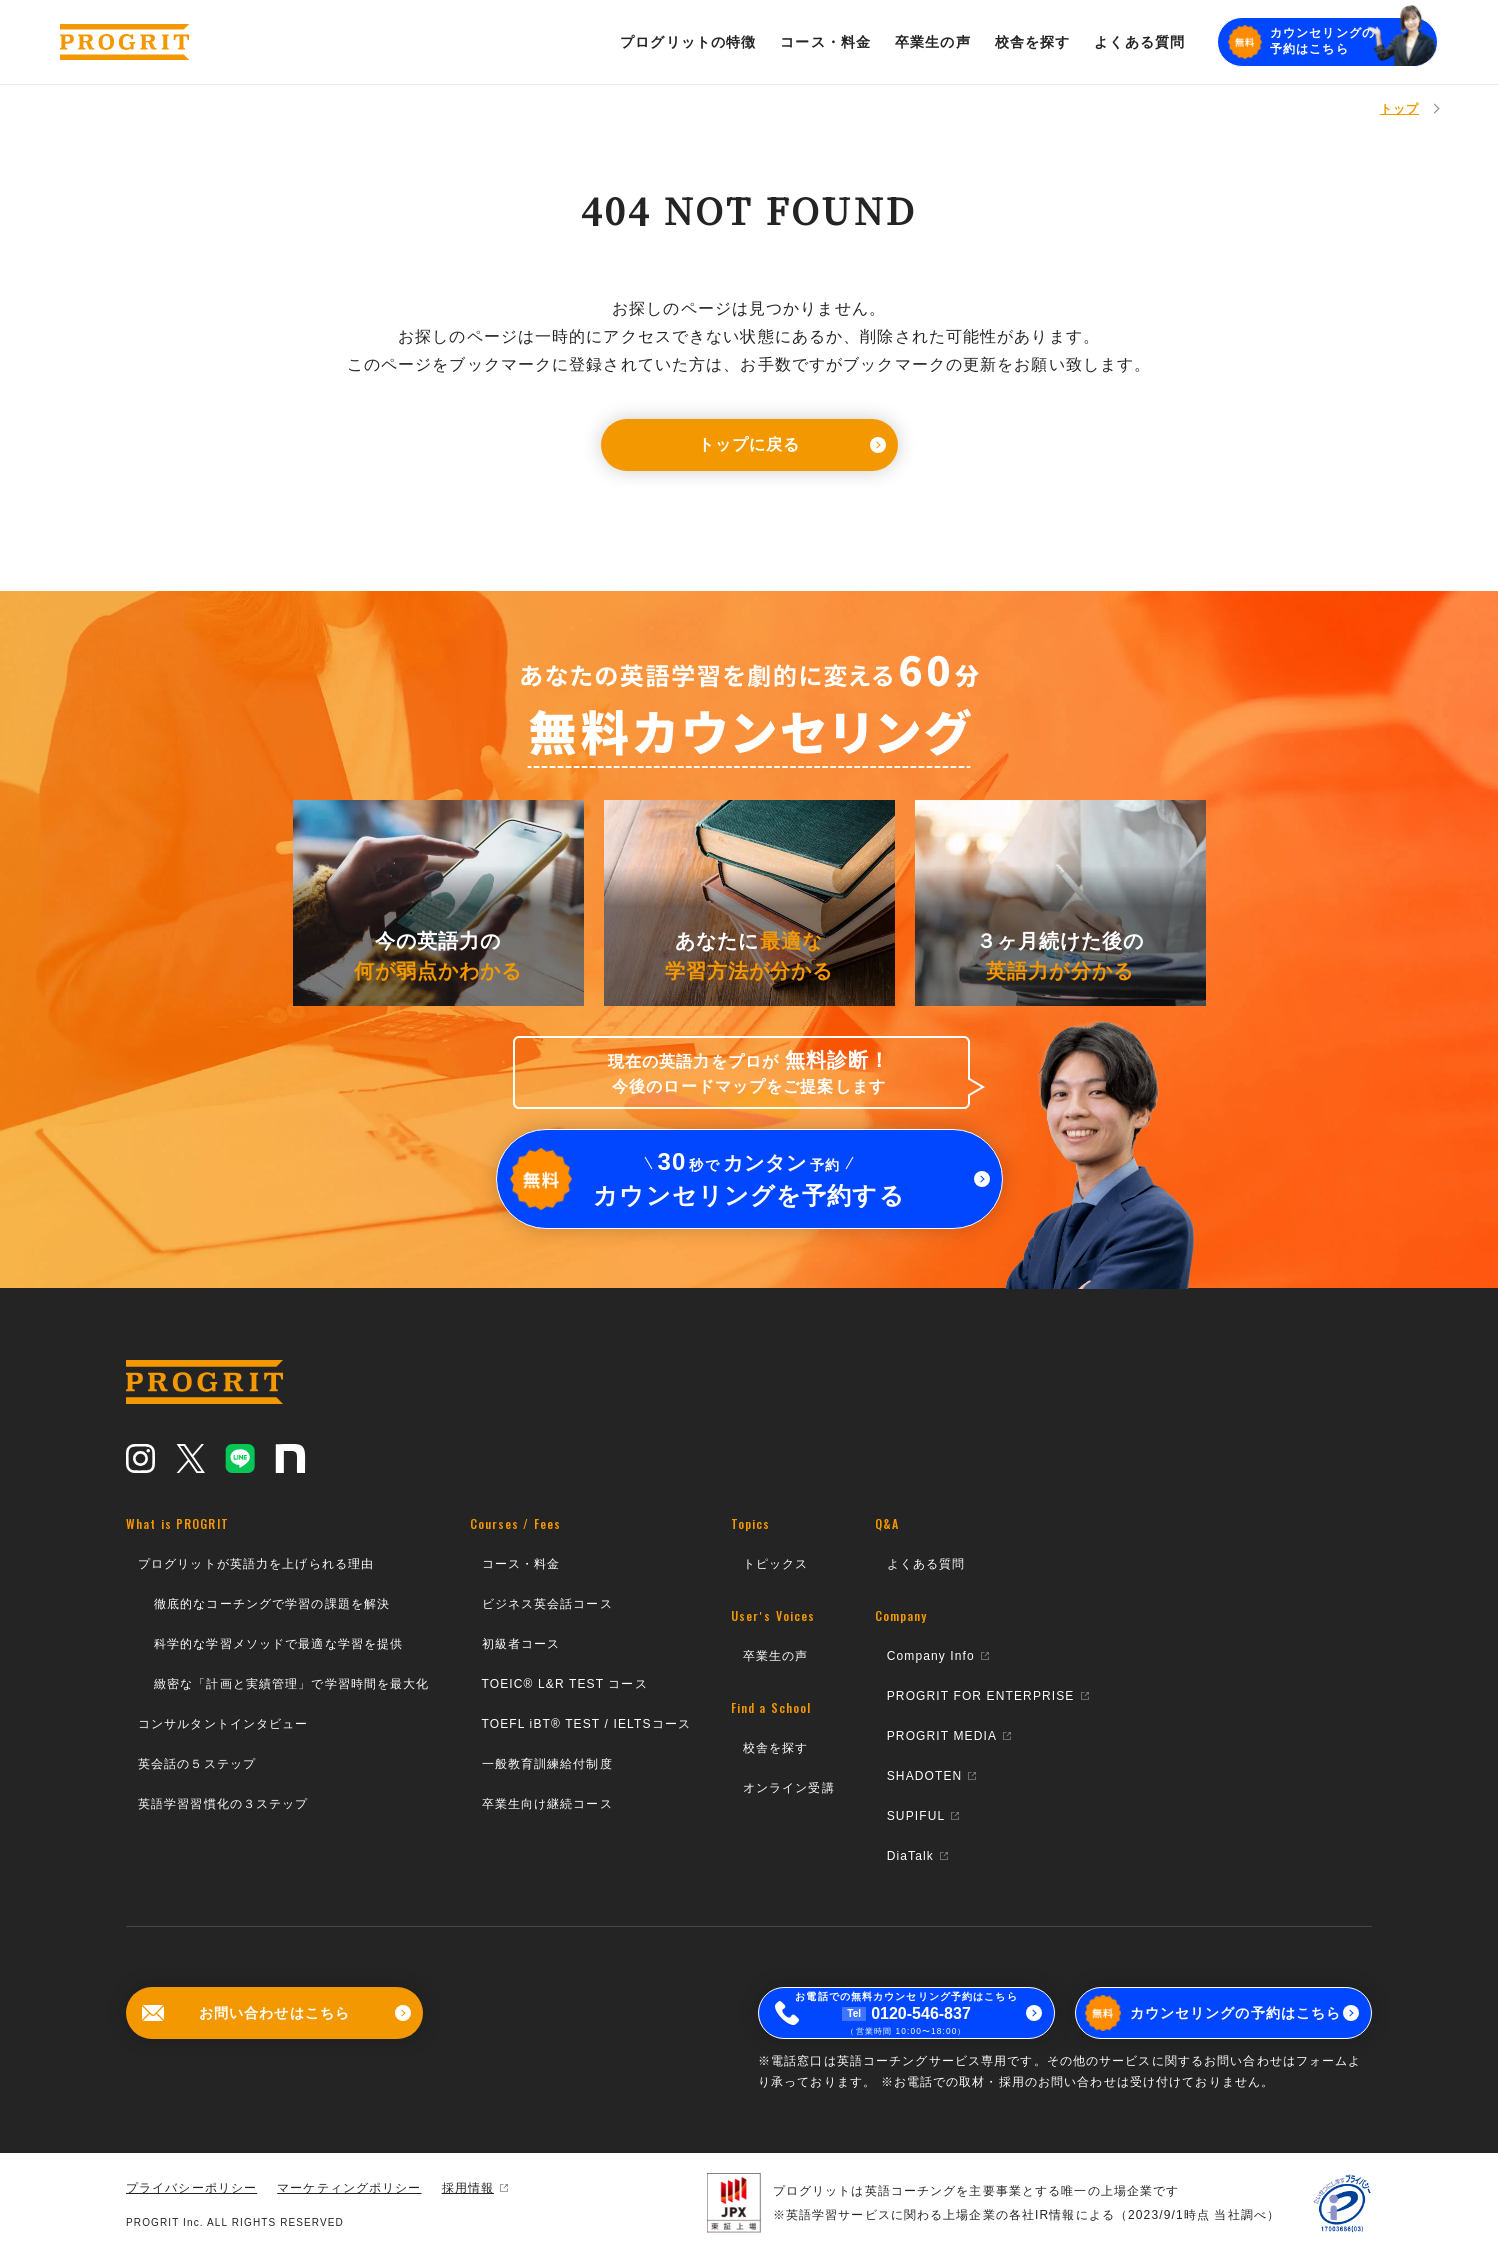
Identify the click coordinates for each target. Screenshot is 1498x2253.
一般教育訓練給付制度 (547, 1764)
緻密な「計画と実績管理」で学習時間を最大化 (292, 1684)
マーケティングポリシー (349, 2188)
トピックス (776, 1564)
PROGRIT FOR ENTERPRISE (988, 1696)
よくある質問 (926, 1564)
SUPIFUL (923, 1816)
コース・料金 (521, 1564)
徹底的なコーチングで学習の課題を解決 (272, 1604)
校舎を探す (776, 1748)
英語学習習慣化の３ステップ (223, 1804)
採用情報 (475, 2188)
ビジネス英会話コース (547, 1604)
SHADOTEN (932, 1776)
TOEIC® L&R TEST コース (565, 1684)
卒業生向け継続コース (547, 1804)
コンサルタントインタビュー (223, 1724)
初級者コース (521, 1644)
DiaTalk (917, 1856)
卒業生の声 (776, 1656)
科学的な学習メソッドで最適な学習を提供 (278, 1644)
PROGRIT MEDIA (949, 1736)
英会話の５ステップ (197, 1764)
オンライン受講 (789, 1788)
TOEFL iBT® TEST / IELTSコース (586, 1724)
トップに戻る (792, 444)
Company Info (938, 1656)
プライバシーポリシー (191, 2188)
